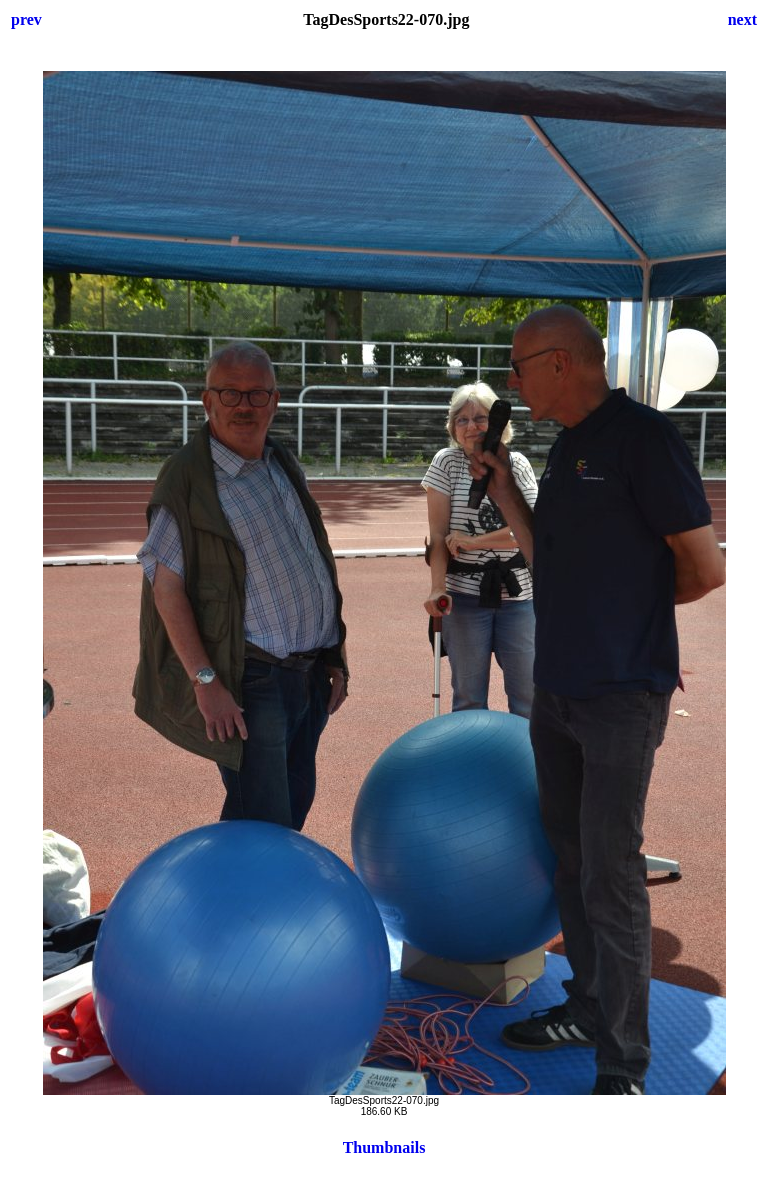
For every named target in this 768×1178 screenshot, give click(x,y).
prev (26, 19)
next (742, 19)
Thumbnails (384, 1147)
